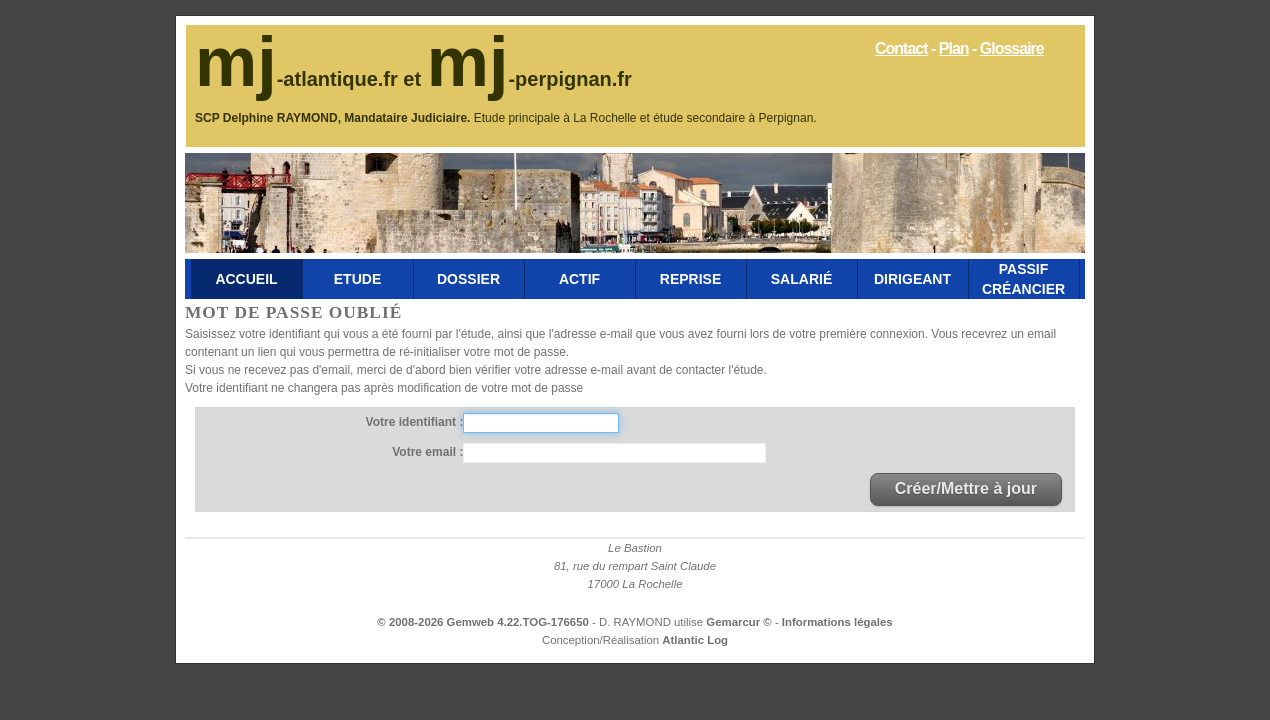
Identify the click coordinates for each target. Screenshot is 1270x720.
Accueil (246, 279)
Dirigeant (912, 279)
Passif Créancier (1023, 279)
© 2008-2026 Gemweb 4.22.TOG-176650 (482, 622)
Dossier (468, 279)
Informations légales (837, 622)
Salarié (801, 279)
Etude (357, 279)
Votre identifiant (413, 422)
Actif (579, 279)
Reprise (690, 279)
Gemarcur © (740, 622)
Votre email (425, 452)
